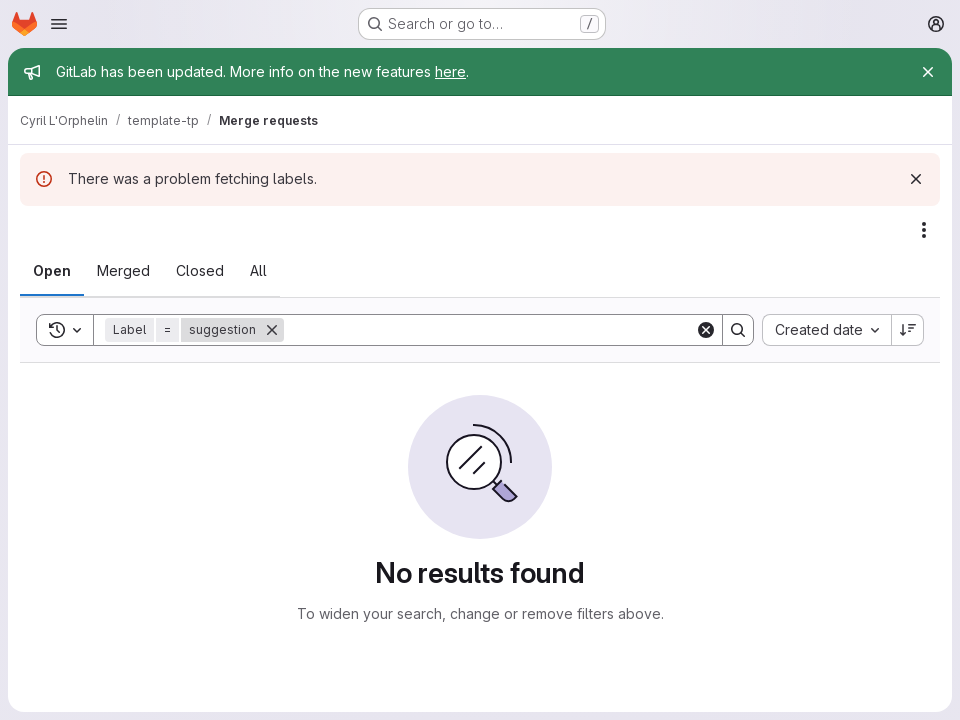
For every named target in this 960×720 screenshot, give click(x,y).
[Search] (489, 330)
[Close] (928, 72)
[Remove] (272, 330)
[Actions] (924, 230)
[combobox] (826, 330)
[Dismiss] (916, 179)
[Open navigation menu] (59, 24)
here (450, 71)
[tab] (52, 271)
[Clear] (706, 330)
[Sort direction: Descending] (908, 330)
